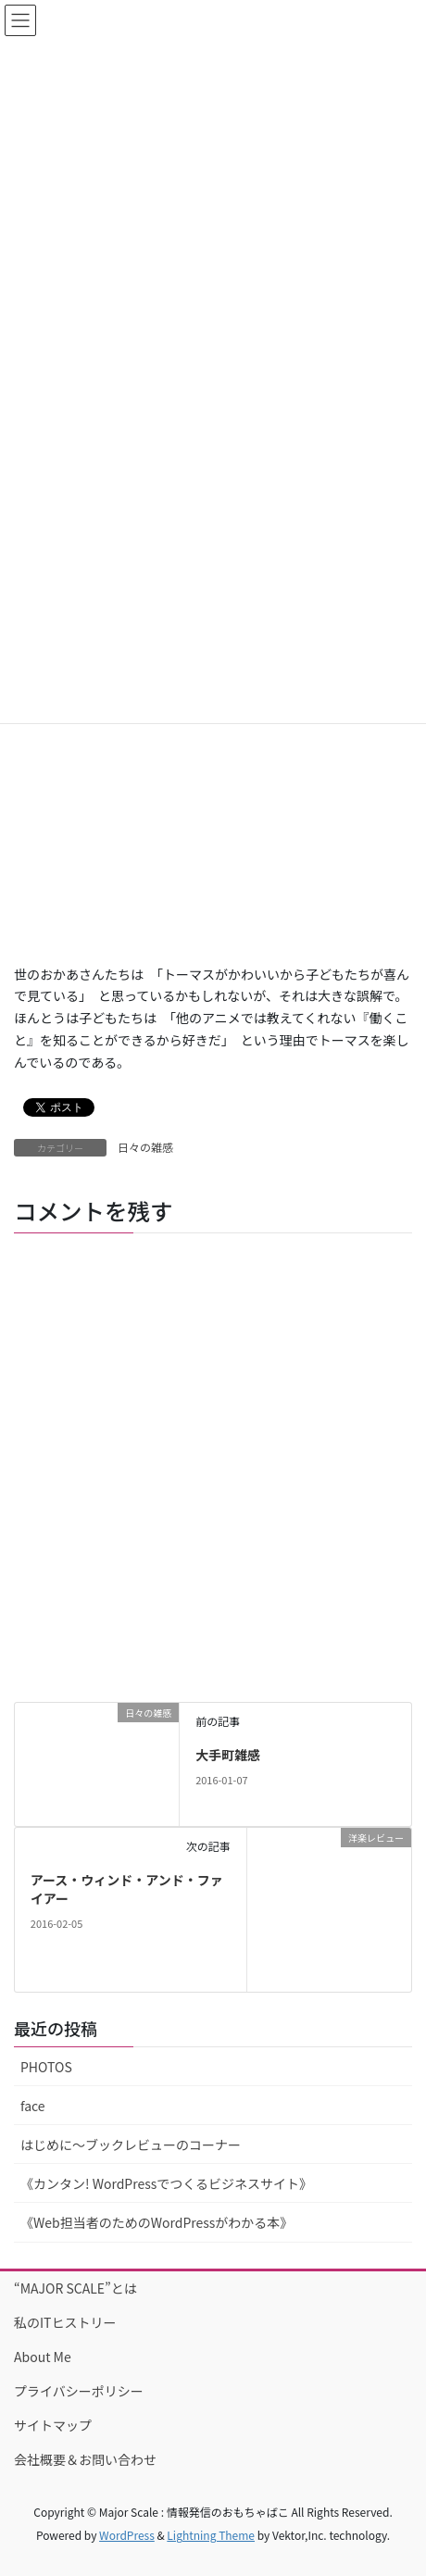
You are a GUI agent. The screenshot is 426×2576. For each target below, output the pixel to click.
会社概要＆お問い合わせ (85, 2459)
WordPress (127, 2535)
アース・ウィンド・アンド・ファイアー (127, 1888)
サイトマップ (53, 2425)
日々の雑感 (145, 1147)
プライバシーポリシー (79, 2391)
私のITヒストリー (65, 2322)
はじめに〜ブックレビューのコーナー (130, 2144)
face (32, 2105)
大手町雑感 (227, 1754)
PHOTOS (46, 2066)
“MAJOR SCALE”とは (75, 2288)
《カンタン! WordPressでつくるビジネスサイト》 (166, 2183)
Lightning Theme (211, 2535)
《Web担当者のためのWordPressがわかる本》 (156, 2222)
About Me (42, 2356)
